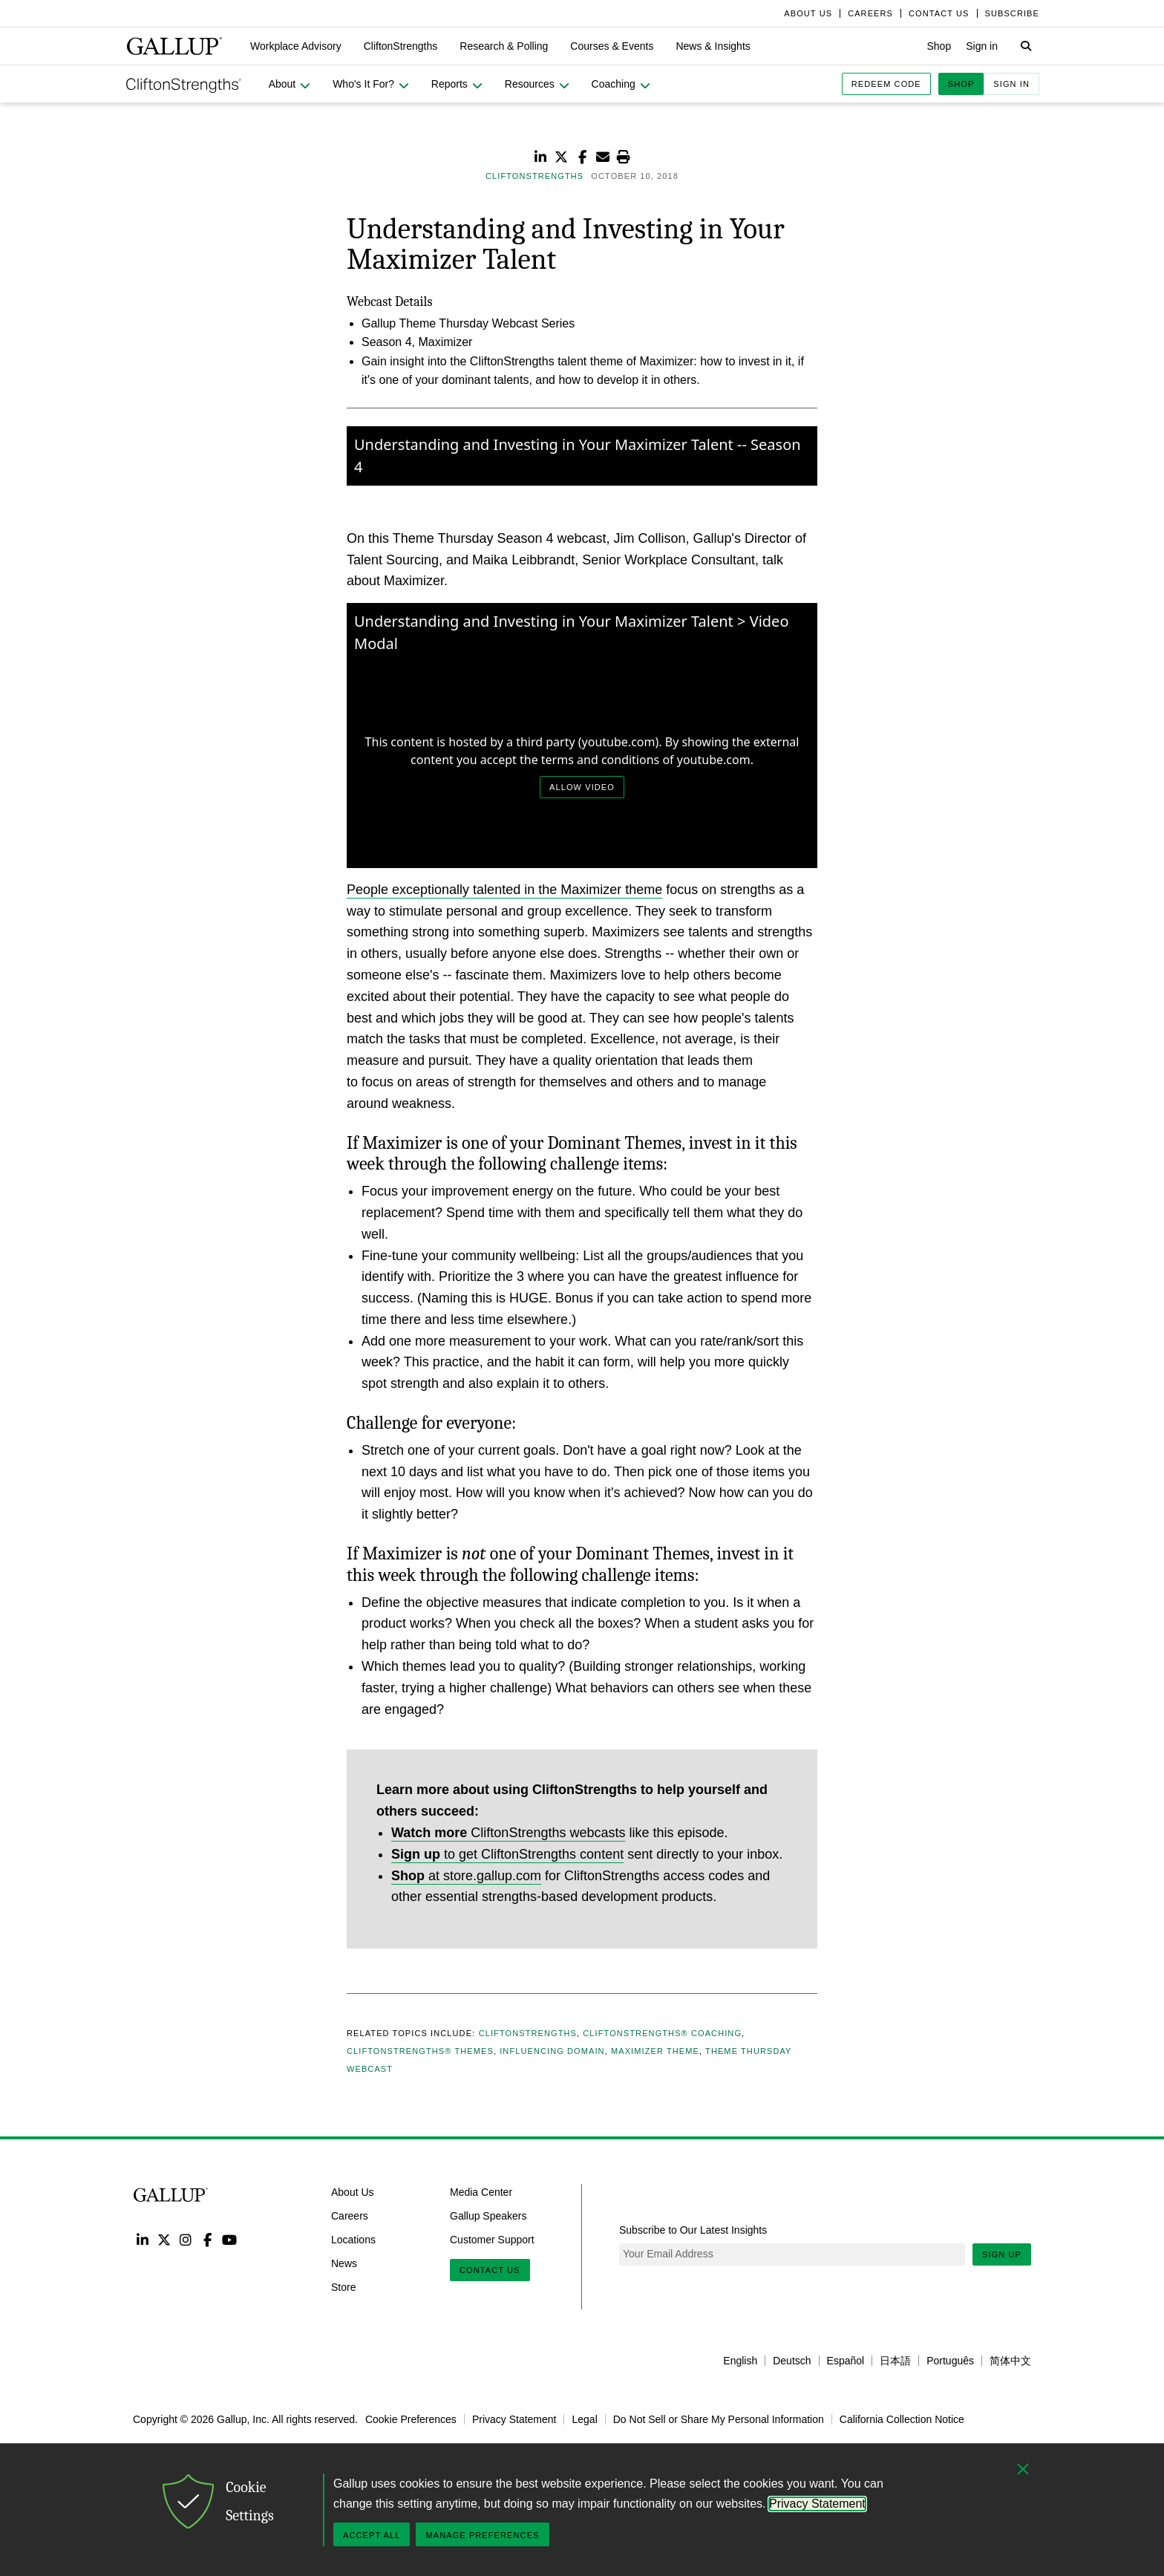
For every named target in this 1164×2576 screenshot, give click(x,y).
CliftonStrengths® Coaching (662, 2033)
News (344, 2263)
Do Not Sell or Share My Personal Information (718, 2419)
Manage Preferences (482, 2535)
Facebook (207, 2239)
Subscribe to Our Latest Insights (693, 2230)
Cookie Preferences (411, 2419)
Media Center (481, 2192)
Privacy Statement (514, 2419)
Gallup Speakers (488, 2216)
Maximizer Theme (655, 2051)
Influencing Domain (552, 2051)
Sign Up (1001, 2254)
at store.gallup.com (466, 1875)
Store (343, 2286)
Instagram (186, 2239)
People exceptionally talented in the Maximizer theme (504, 889)
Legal (584, 2419)
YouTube (230, 2239)
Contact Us (490, 2270)
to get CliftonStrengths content (507, 1854)
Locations (353, 2240)
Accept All (371, 2535)
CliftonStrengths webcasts (508, 1832)
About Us (352, 2192)
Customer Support (492, 2240)
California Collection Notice (902, 2419)
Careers (349, 2216)
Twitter (163, 2239)
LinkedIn (142, 2239)
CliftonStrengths (528, 2033)
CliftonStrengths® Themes (420, 2051)
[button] (296, 46)
